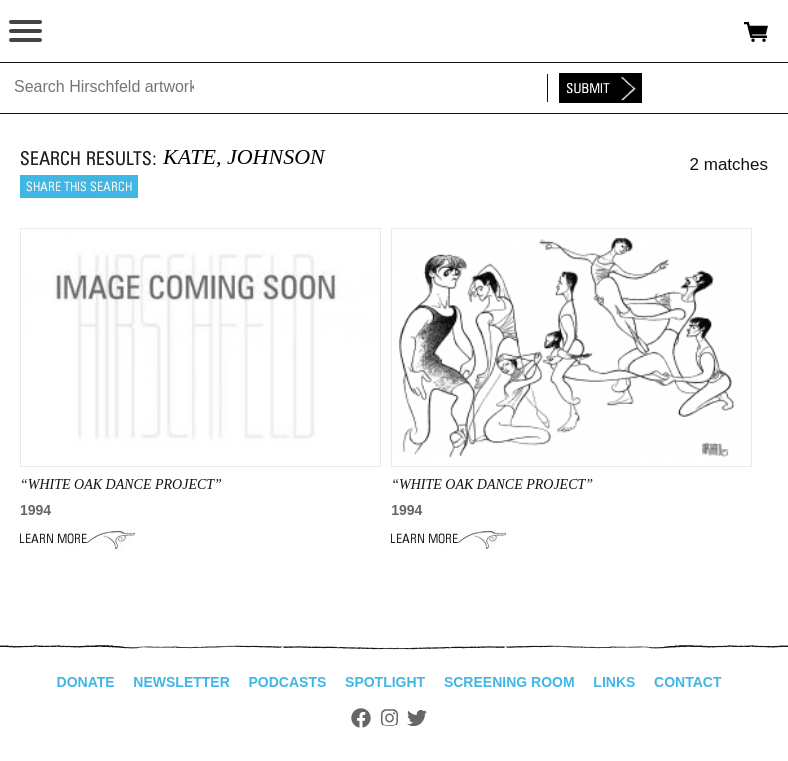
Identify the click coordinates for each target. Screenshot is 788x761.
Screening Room (509, 682)
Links (614, 682)
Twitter (417, 718)
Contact (687, 682)
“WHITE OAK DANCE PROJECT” (121, 484)
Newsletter (181, 682)
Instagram (389, 718)
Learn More (77, 539)
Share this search (79, 186)
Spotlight (385, 682)
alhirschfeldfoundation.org (85, 32)
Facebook (361, 718)
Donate (86, 682)
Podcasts (288, 682)
